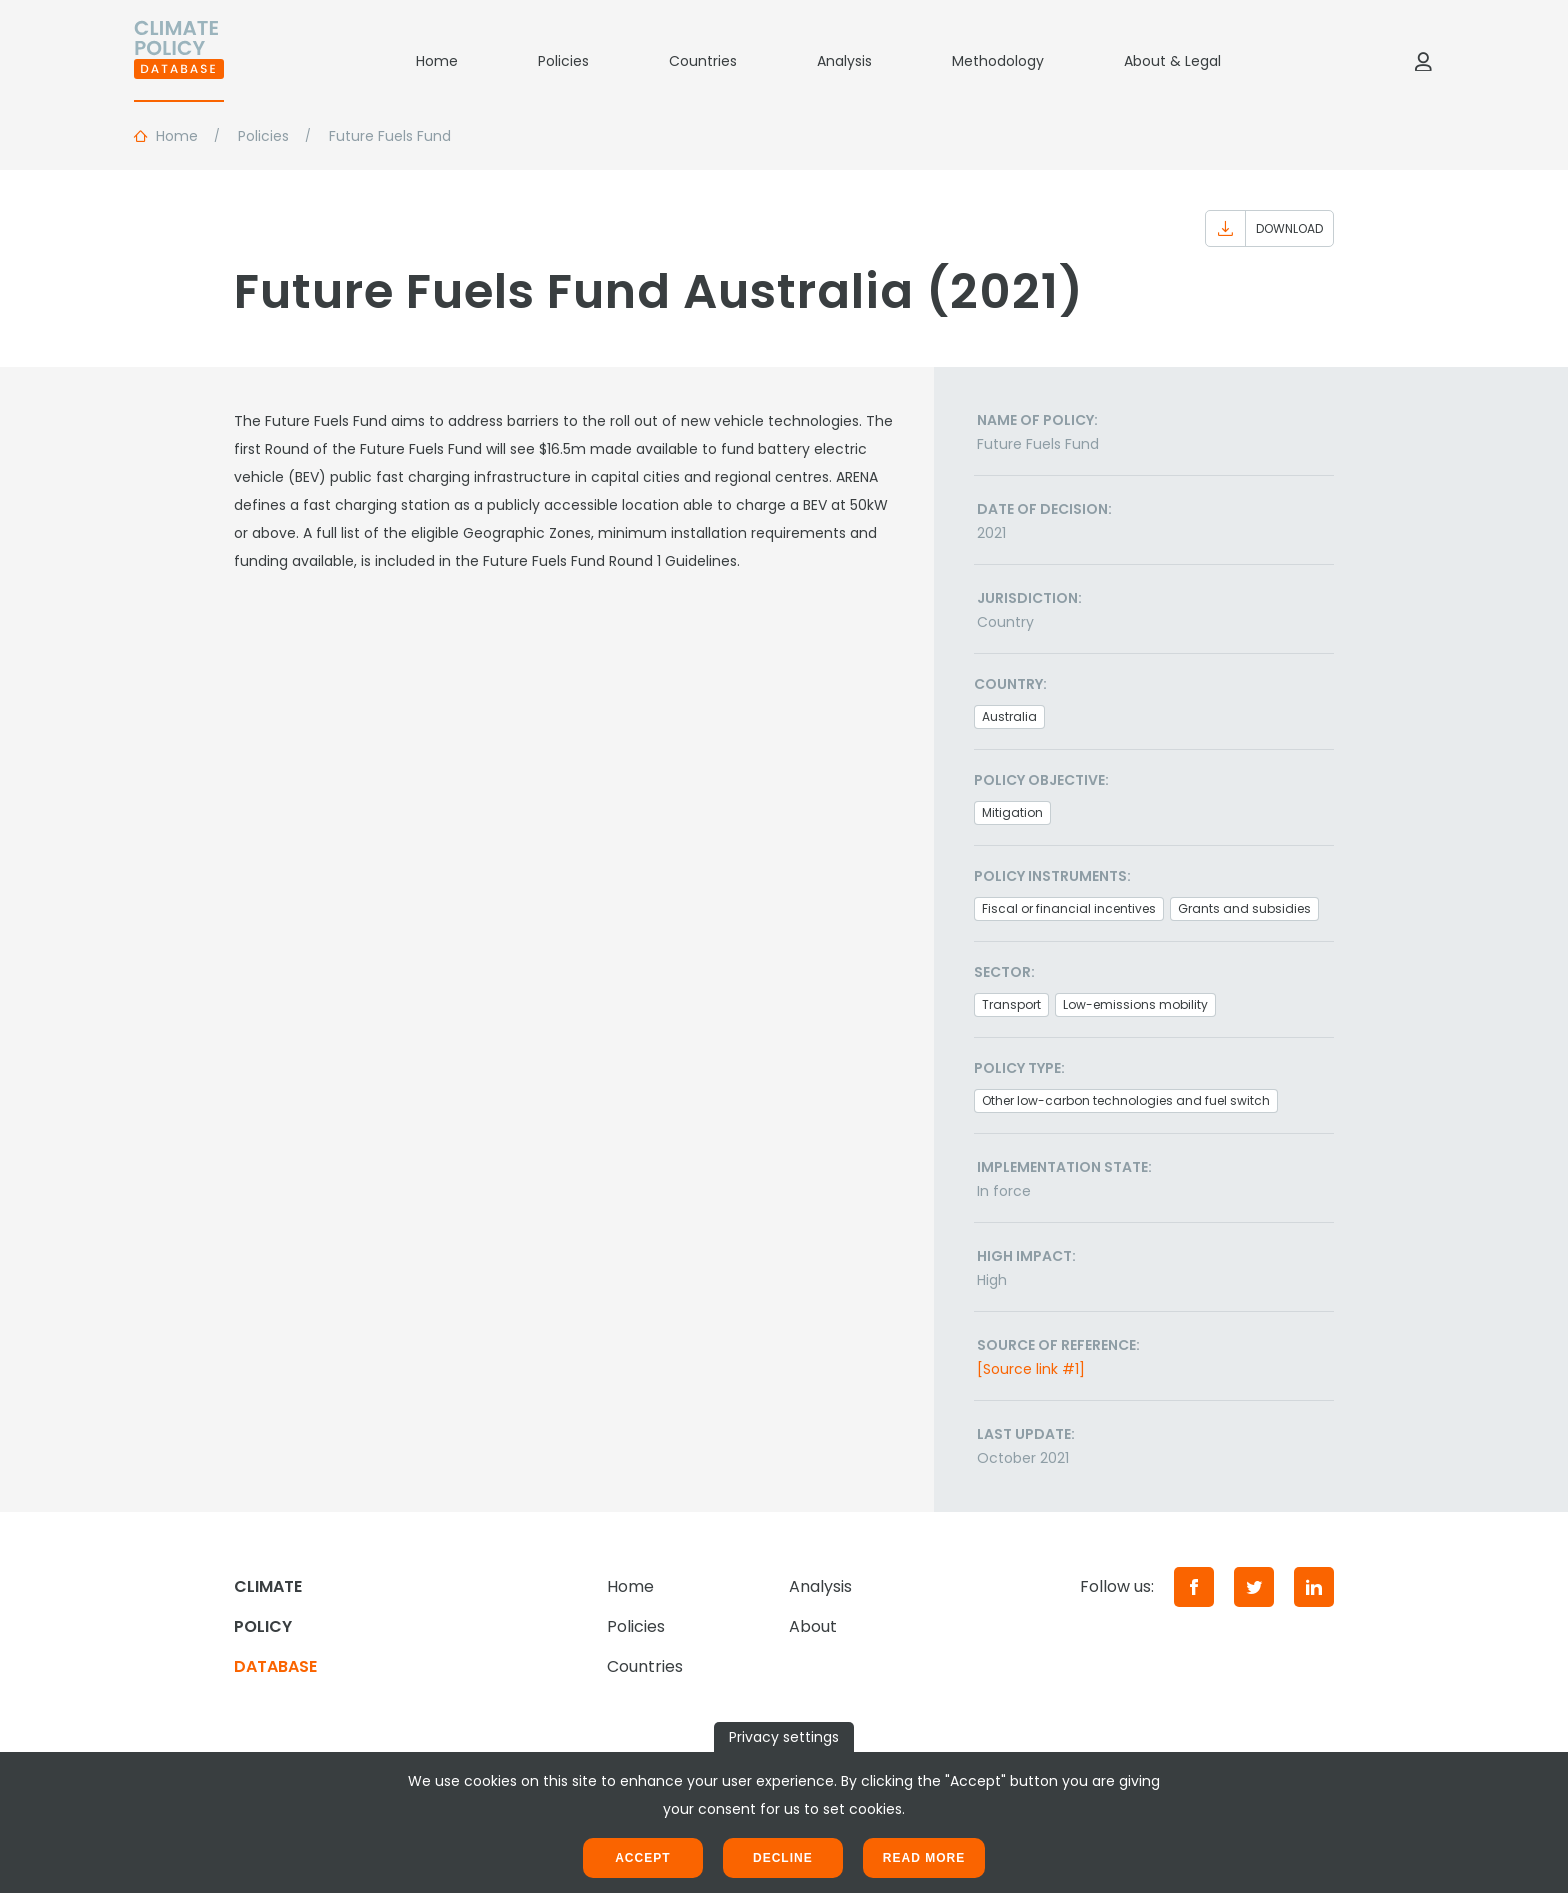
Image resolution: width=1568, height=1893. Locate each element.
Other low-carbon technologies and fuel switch (1126, 1100)
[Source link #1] (1031, 1369)
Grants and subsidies (1244, 908)
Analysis (844, 61)
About (813, 1626)
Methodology (998, 61)
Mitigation (1012, 812)
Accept (642, 1858)
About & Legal (1172, 61)
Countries (703, 61)
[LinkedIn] (1314, 1587)
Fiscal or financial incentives (1069, 908)
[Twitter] (1254, 1587)
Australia (1009, 716)
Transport (1011, 1004)
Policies (563, 61)
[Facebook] (1194, 1587)
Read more (924, 1858)
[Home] (179, 61)
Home (437, 61)
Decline (783, 1858)
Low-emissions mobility (1135, 1004)
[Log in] (1423, 61)
